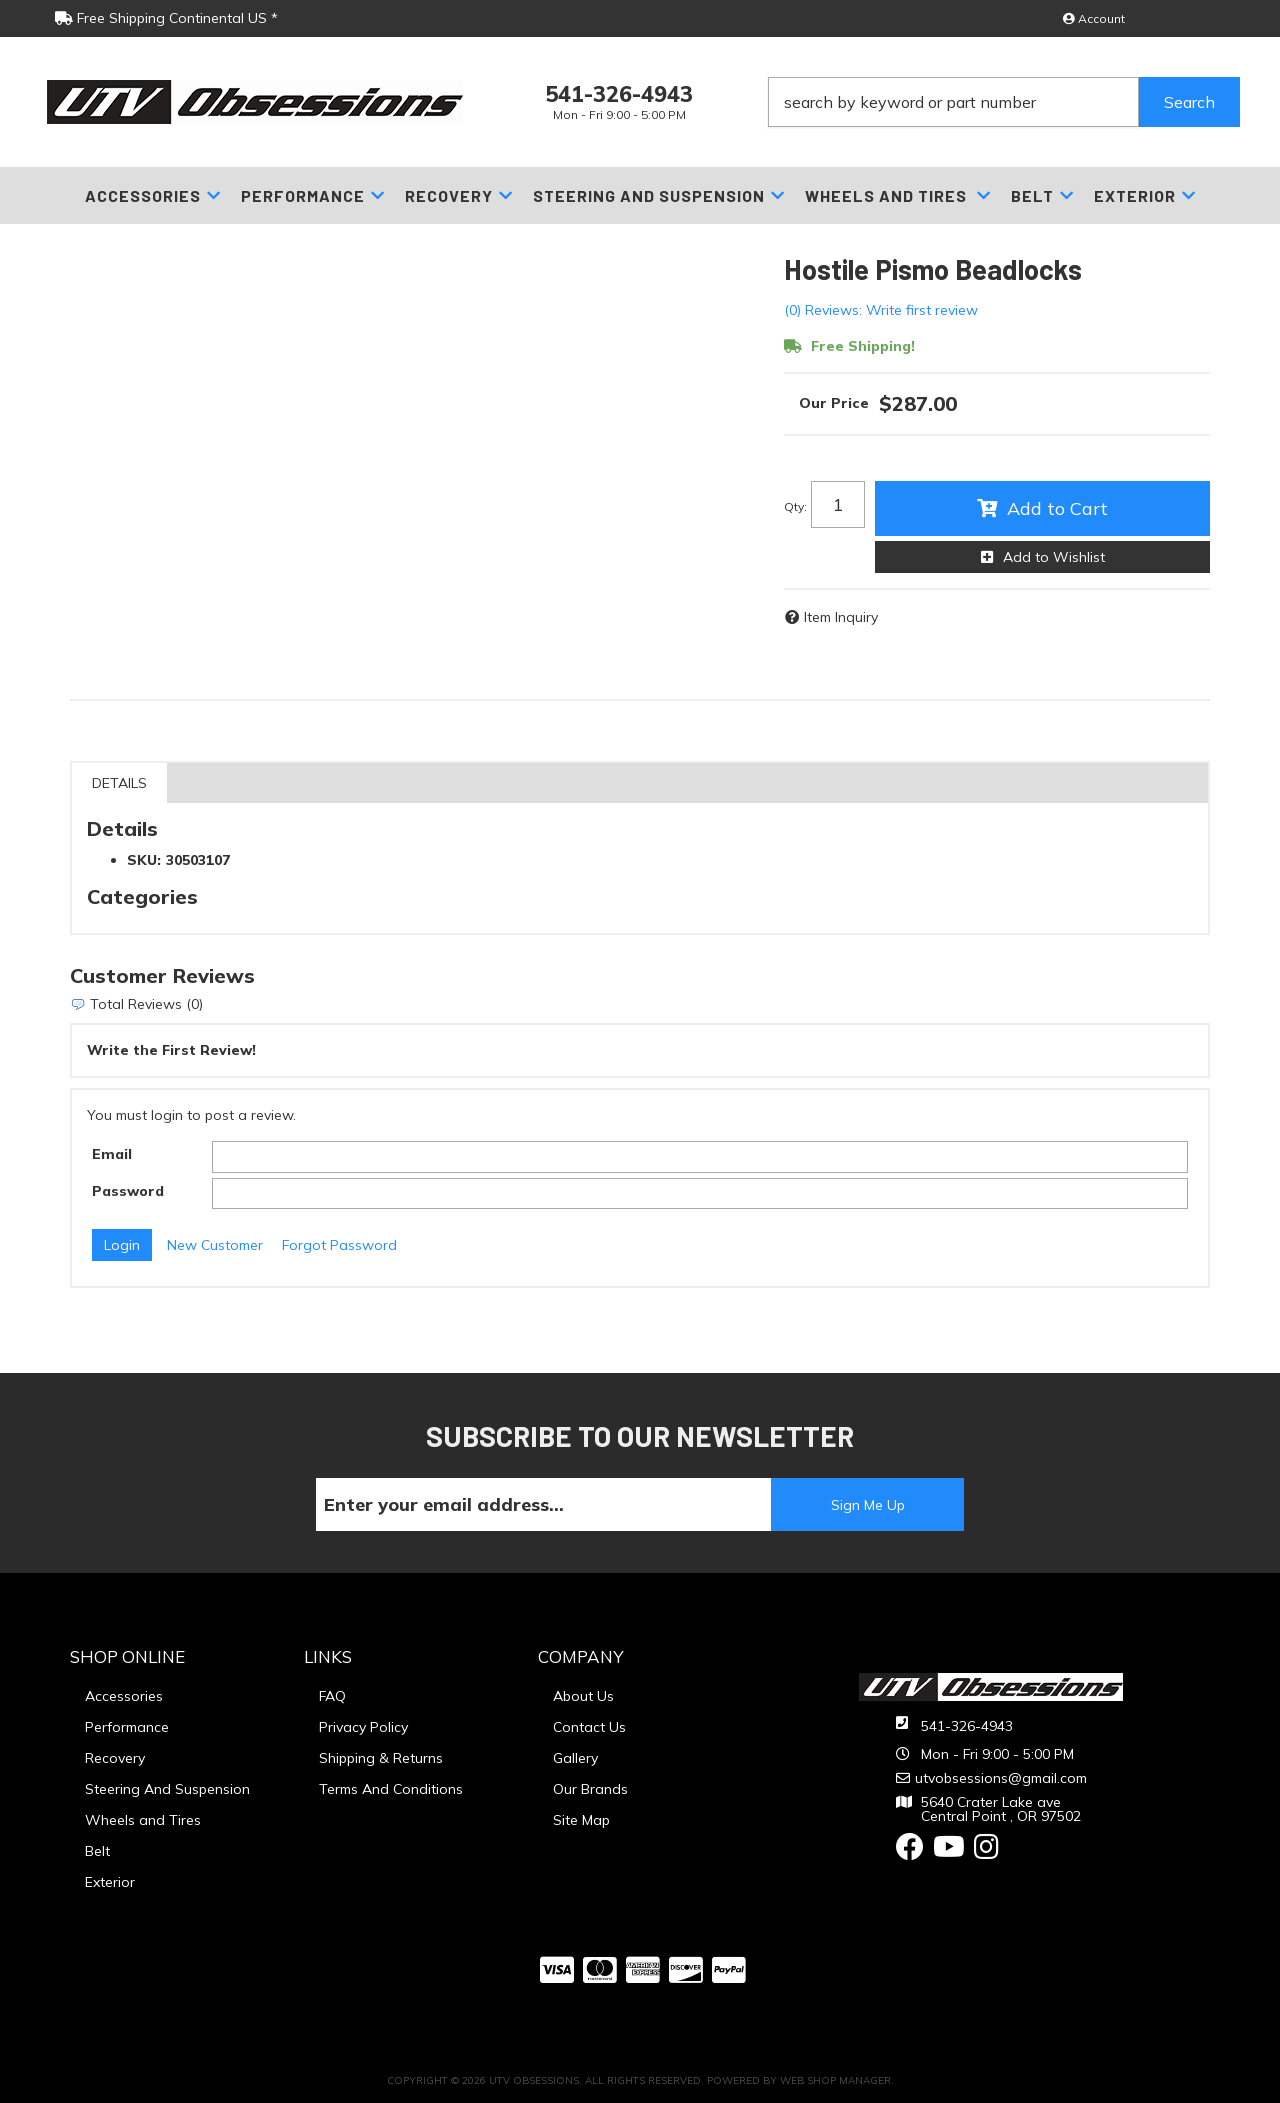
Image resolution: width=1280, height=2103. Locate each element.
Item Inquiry (841, 617)
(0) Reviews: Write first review (881, 310)
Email (112, 1154)
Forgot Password (339, 1245)
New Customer (215, 1245)
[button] (1004, 102)
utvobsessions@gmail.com (1001, 1778)
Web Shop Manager (835, 2080)
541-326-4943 (967, 1726)
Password (128, 1191)
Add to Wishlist (1054, 557)
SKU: (144, 860)
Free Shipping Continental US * (166, 18)
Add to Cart (1057, 508)
